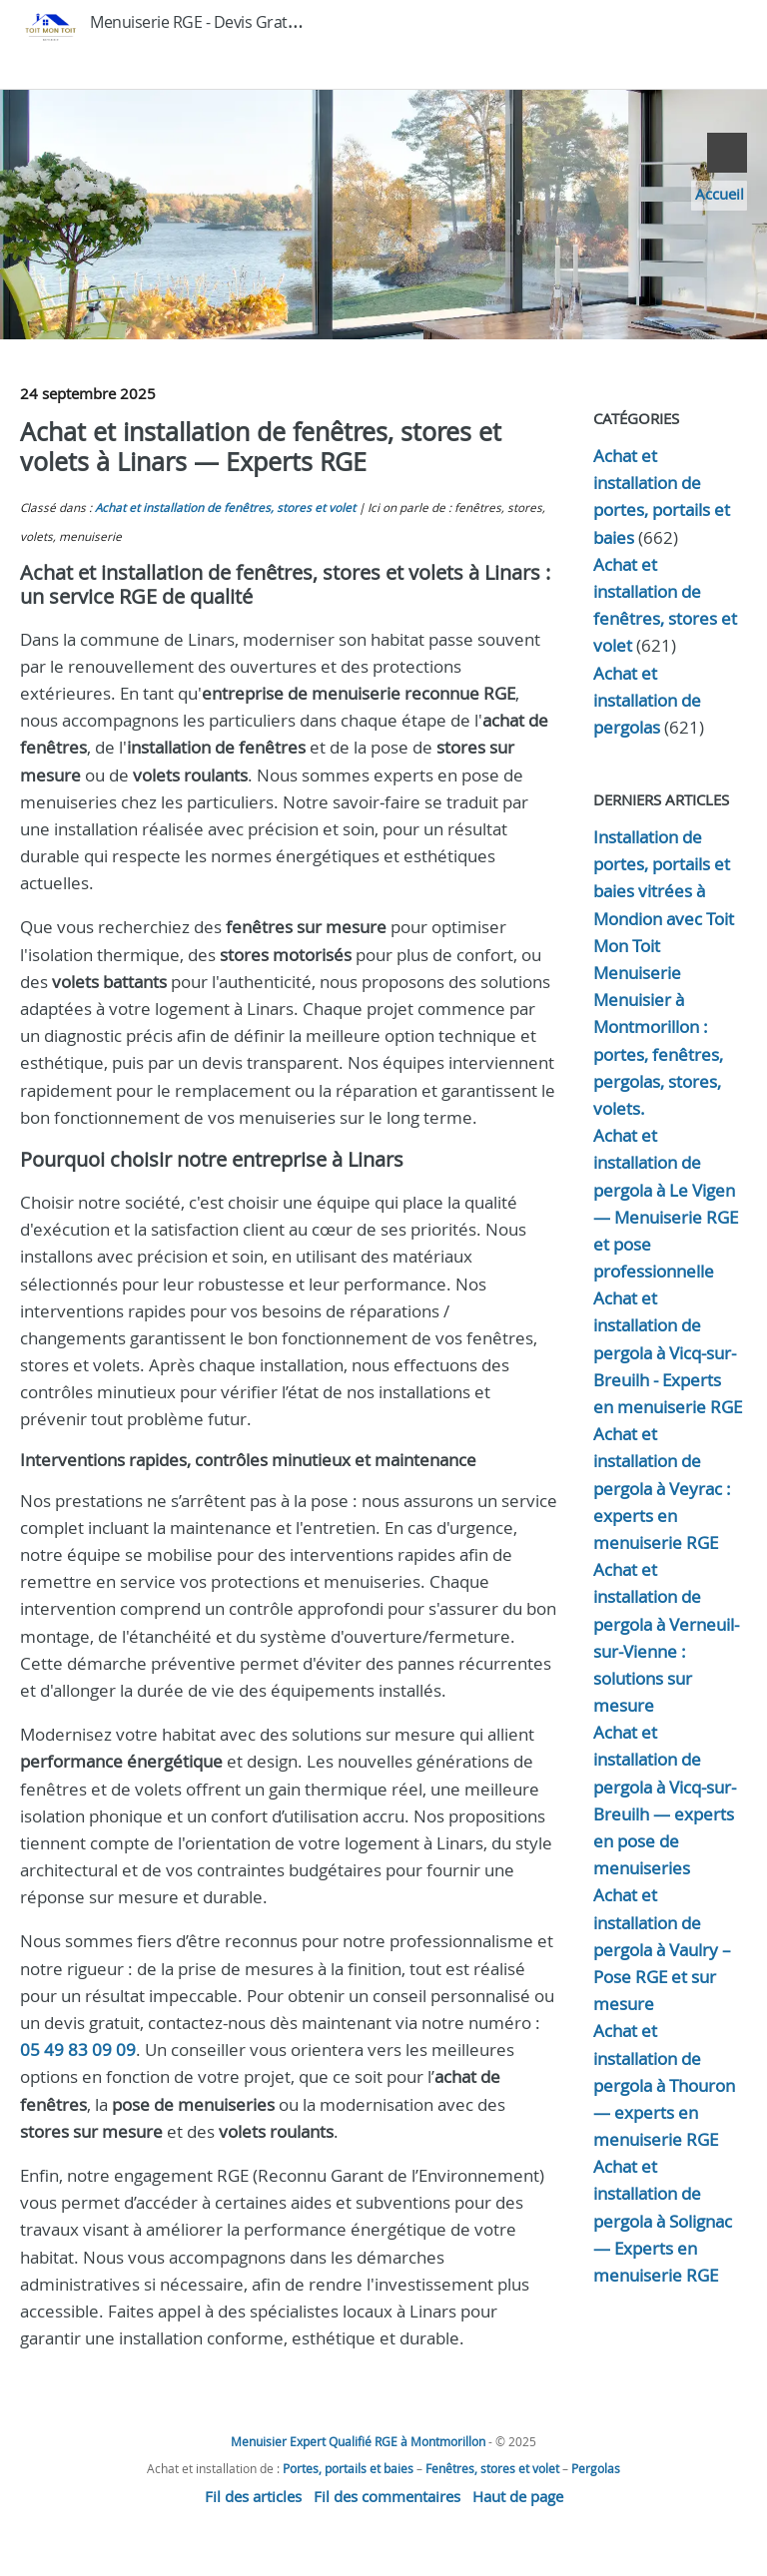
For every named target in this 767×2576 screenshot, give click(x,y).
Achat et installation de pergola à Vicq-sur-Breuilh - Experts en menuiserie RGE (667, 1352)
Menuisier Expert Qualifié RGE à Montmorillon (358, 2441)
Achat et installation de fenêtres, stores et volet (225, 507)
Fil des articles (253, 2496)
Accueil (719, 194)
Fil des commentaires (387, 2496)
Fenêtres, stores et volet (492, 2468)
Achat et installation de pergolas (647, 700)
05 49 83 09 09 (78, 2049)
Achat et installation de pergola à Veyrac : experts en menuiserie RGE (662, 1488)
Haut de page (517, 2496)
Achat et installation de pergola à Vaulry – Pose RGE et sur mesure (662, 1949)
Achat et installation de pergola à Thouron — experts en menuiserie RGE (664, 2085)
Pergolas (595, 2468)
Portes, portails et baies (348, 2468)
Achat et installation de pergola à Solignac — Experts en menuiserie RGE (662, 2221)
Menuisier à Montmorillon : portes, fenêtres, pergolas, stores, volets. (658, 1054)
